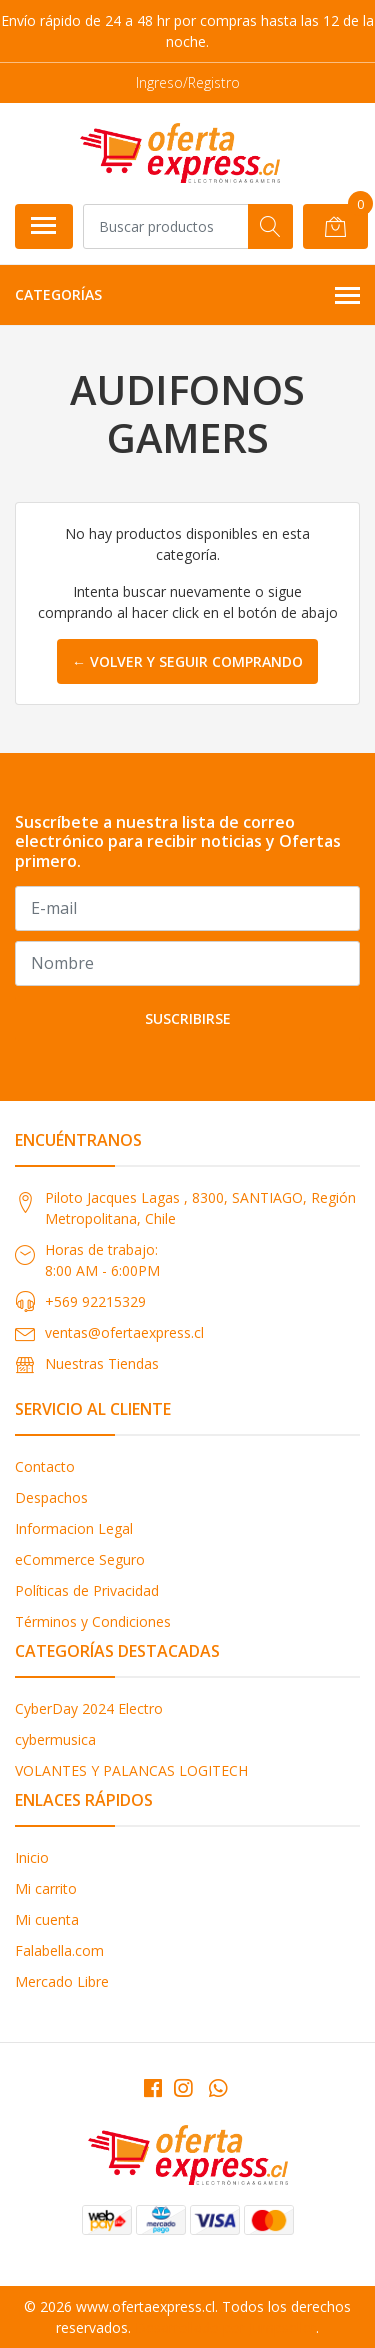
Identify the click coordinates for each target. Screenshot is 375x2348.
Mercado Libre (62, 1981)
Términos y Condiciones (93, 1621)
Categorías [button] (187, 296)
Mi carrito (46, 1888)
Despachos (51, 1497)
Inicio (32, 1857)
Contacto (45, 1466)
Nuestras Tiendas (102, 1363)
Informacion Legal (74, 1528)
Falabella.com (59, 1950)
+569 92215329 (95, 1301)
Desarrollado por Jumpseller (225, 2327)
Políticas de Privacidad (87, 1590)
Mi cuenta (47, 1919)
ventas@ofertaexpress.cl (124, 1332)
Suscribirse (188, 1018)
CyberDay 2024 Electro (89, 1708)
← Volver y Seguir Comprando (187, 661)
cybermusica (55, 1739)
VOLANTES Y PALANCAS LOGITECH (131, 1770)
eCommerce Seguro (80, 1559)
